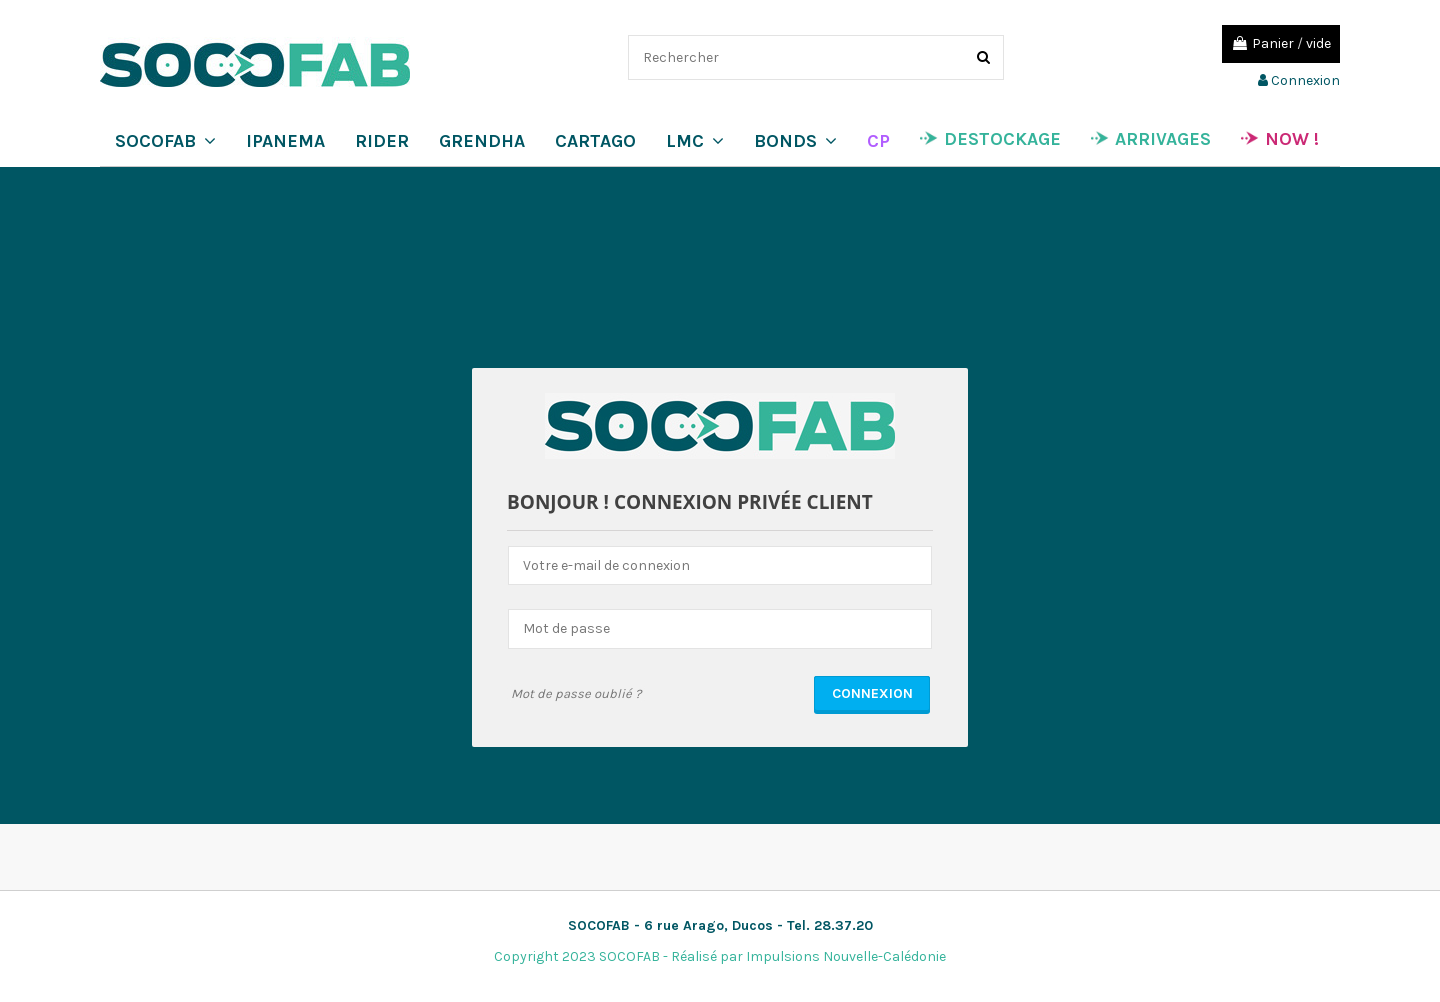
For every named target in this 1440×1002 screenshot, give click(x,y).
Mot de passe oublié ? (576, 693)
